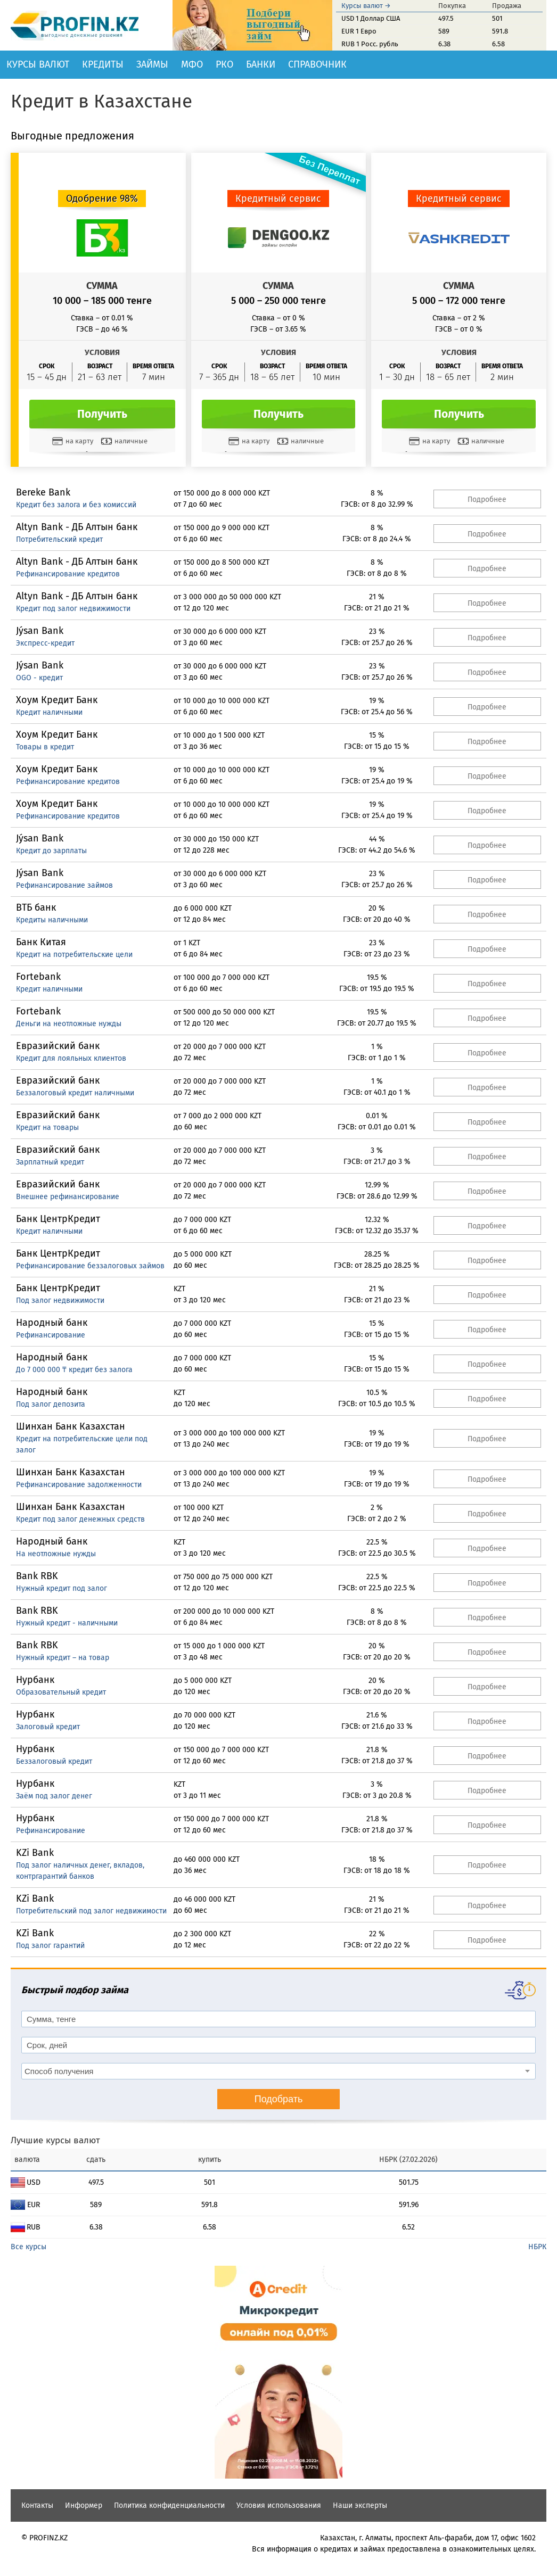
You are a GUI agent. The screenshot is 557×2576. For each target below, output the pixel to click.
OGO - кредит (39, 677)
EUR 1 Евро (358, 31)
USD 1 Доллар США (370, 18)
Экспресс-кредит (45, 643)
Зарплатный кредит (50, 1162)
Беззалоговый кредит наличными (75, 1092)
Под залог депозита (50, 1404)
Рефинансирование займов (64, 885)
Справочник (317, 64)
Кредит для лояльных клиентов (71, 1058)
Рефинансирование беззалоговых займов (90, 1265)
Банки (260, 64)
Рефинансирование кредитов (68, 574)
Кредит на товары (47, 1127)
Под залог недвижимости (60, 1300)
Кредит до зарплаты (51, 850)
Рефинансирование (50, 1335)
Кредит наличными (49, 712)
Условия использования (278, 2505)
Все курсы (28, 2246)
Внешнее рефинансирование (67, 1196)
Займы (152, 64)
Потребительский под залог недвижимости (91, 1911)
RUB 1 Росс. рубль (369, 44)
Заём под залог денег (54, 1796)
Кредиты (103, 64)
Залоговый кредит (48, 1726)
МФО (192, 64)
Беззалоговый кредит (54, 1761)
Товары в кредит (45, 747)
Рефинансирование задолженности (79, 1484)
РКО (224, 64)
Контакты (37, 2505)
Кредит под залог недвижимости (73, 608)
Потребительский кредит (59, 539)
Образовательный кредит (61, 1692)
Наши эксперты (360, 2505)
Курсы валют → (366, 6)
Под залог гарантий (50, 1945)
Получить (102, 414)
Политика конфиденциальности (169, 2505)
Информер (83, 2505)
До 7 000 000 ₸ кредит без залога (74, 1369)
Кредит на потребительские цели (74, 954)
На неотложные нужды (56, 1553)
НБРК (537, 2246)
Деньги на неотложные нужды (68, 1023)
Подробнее (487, 499)
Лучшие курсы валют (55, 2140)
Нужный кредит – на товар (62, 1657)
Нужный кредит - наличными (67, 1623)
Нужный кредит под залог (61, 1588)
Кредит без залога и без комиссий (76, 504)
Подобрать (279, 2099)
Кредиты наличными (52, 919)
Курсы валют (37, 64)
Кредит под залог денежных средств (80, 1519)
